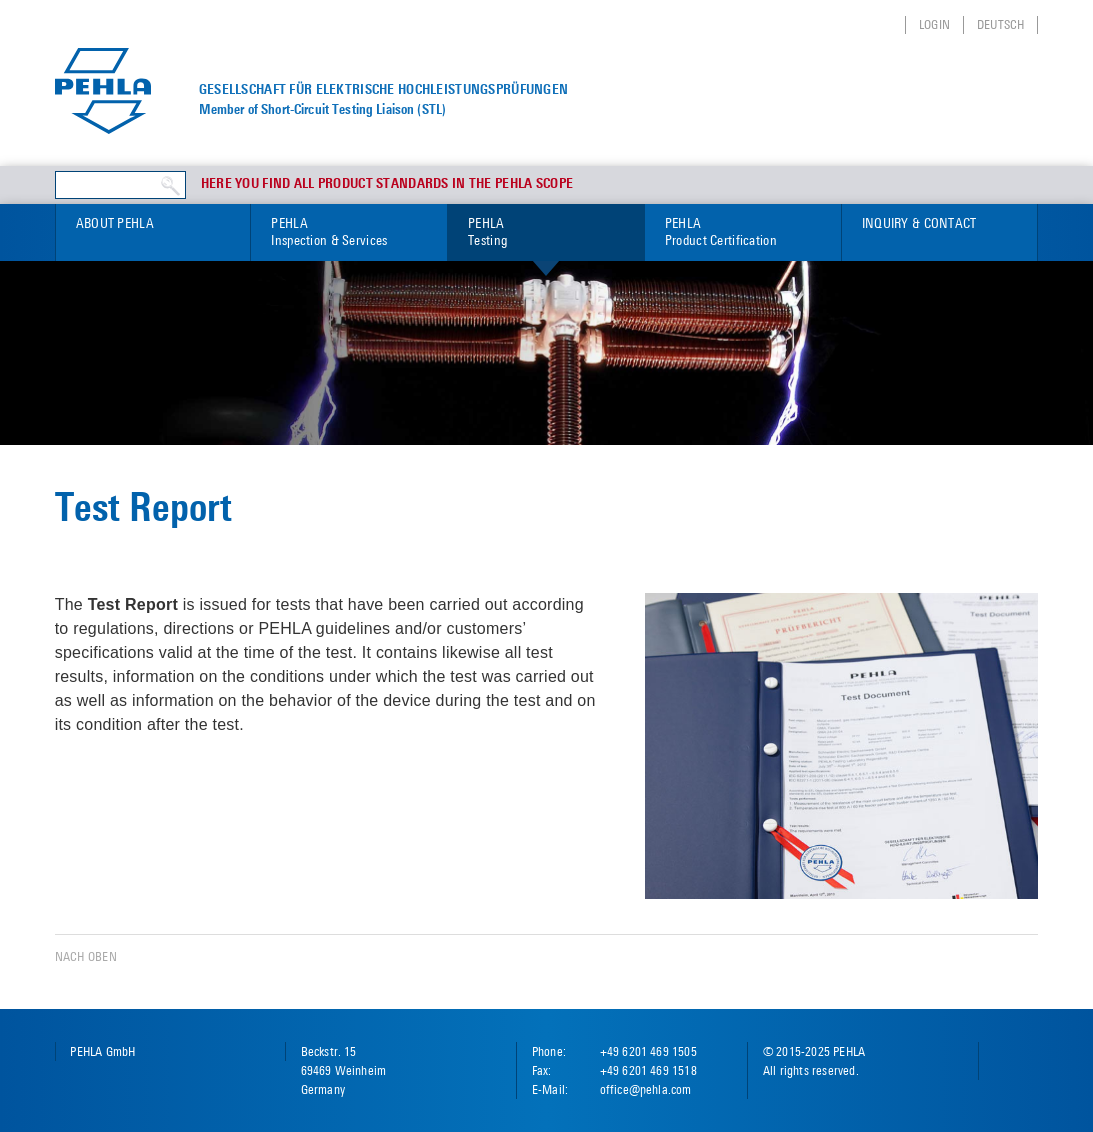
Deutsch (1001, 24)
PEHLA (349, 232)
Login (934, 24)
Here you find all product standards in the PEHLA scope (387, 184)
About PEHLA (115, 223)
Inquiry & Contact (919, 223)
